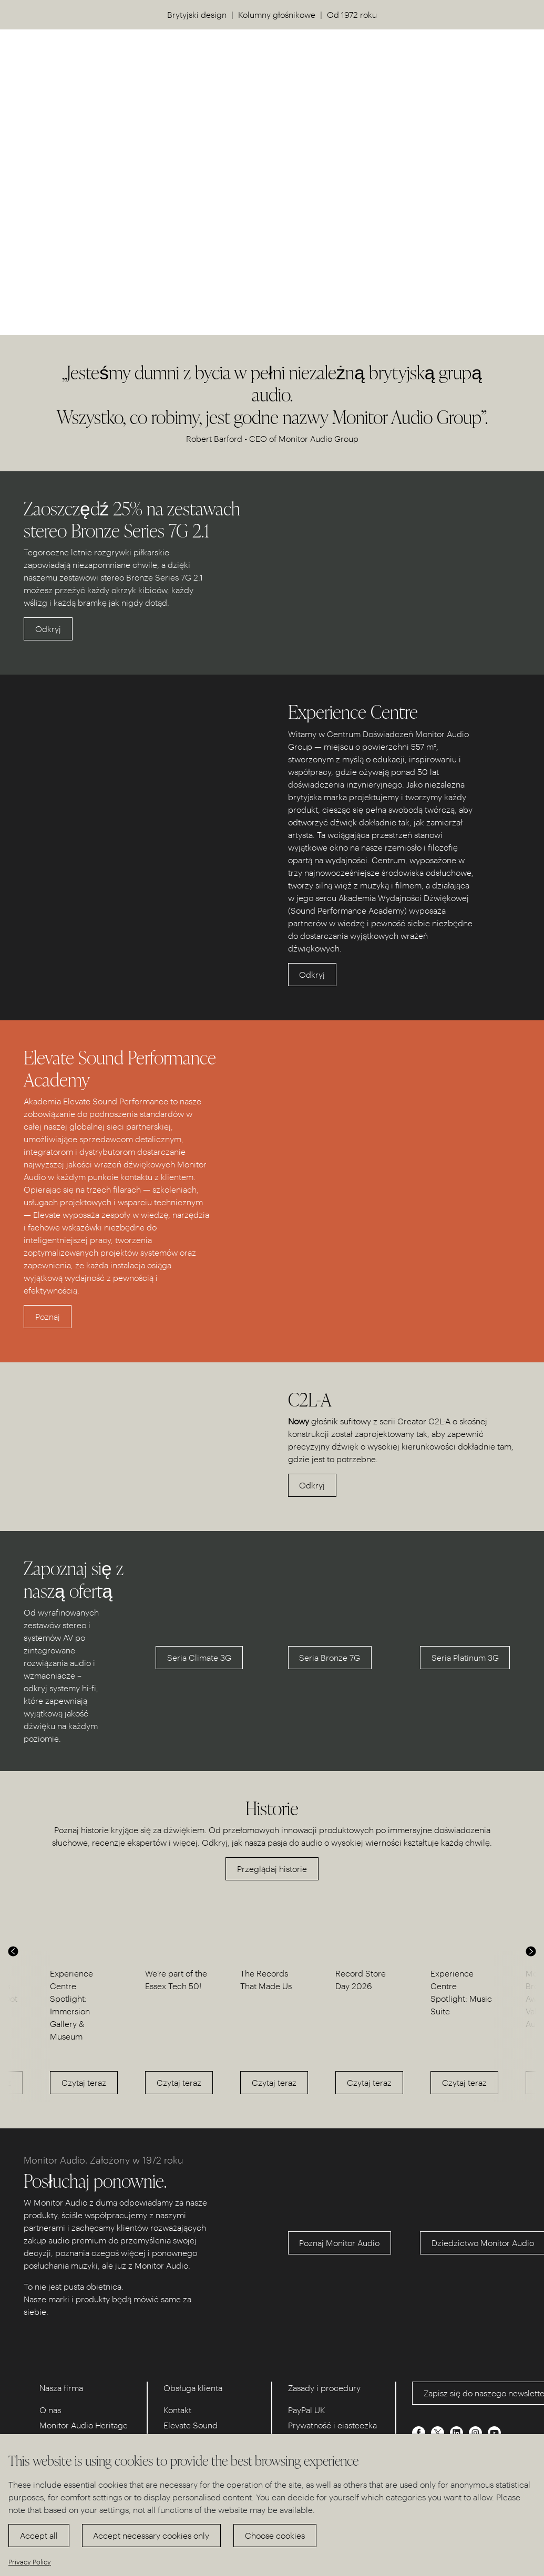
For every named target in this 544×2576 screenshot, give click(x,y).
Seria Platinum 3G (465, 1657)
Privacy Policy (29, 2561)
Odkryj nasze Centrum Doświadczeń (104, 245)
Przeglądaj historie (272, 1869)
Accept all (39, 2535)
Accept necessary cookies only (151, 2535)
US (481, 53)
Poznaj (47, 1316)
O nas (50, 2410)
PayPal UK (306, 2410)
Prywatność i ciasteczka (332, 2425)
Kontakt (177, 2410)
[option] (81, 2026)
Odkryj (48, 629)
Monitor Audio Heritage (83, 2425)
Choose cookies (275, 2535)
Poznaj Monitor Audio (339, 2243)
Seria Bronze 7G (329, 1657)
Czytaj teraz (83, 2082)
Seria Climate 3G (199, 1657)
